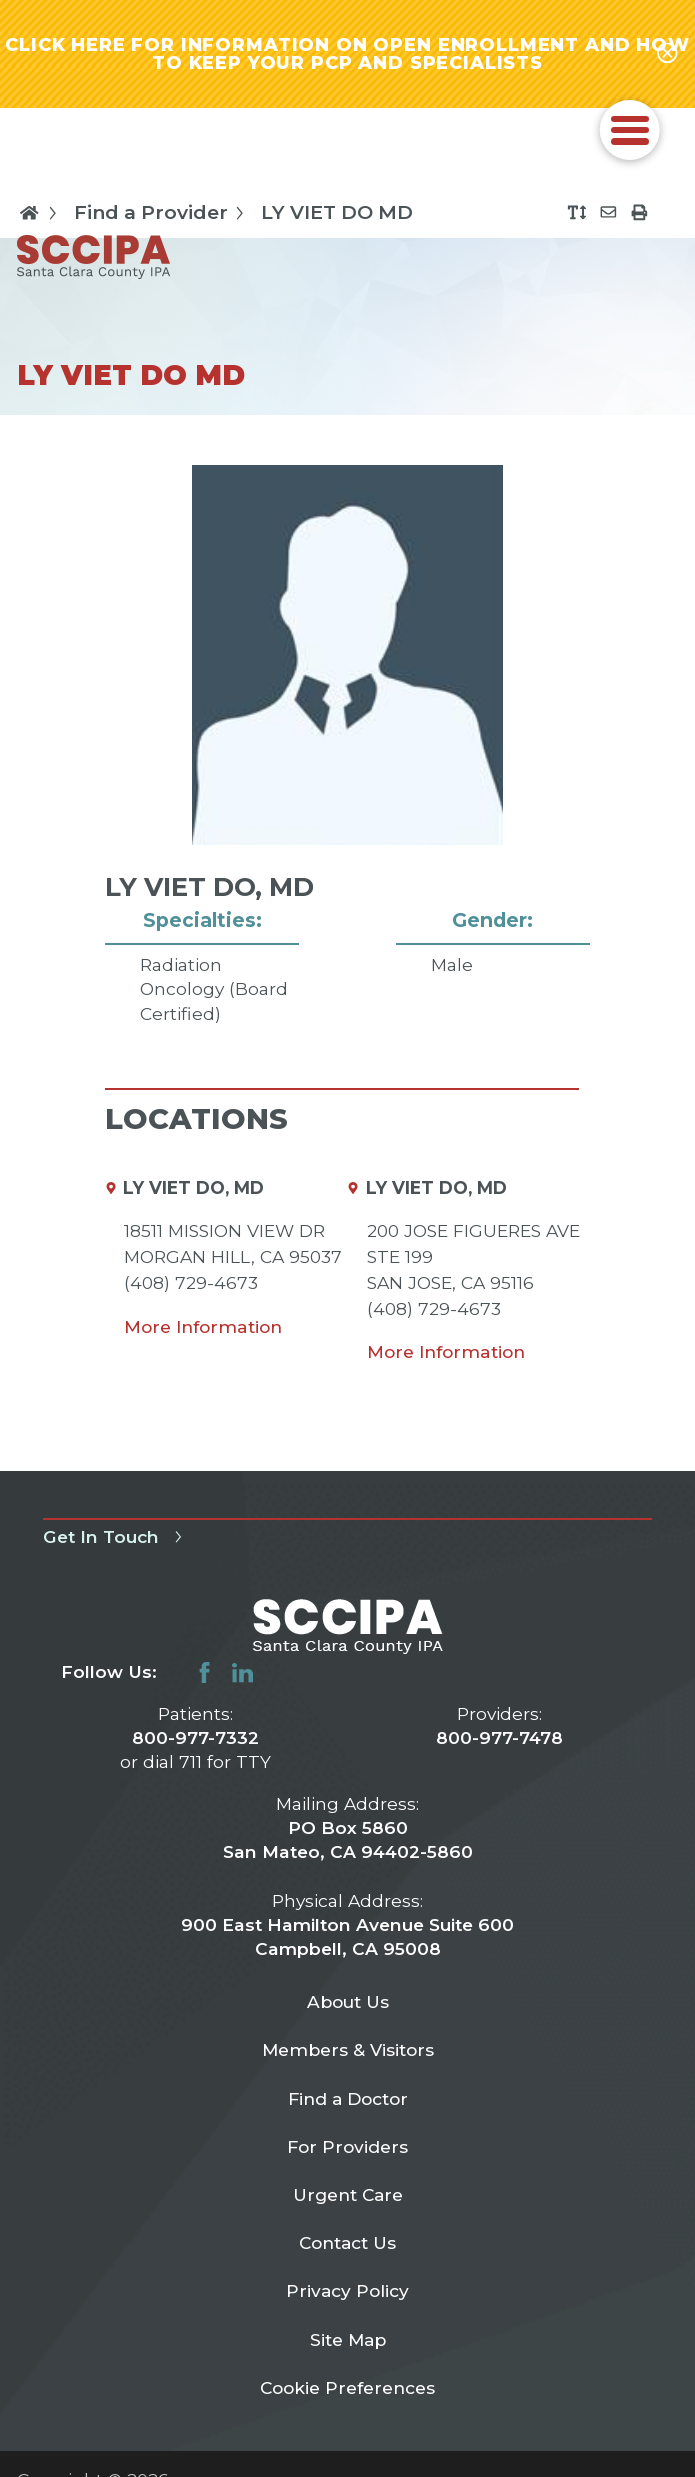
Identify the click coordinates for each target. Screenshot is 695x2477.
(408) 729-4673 (191, 1285)
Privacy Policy (348, 2295)
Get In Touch (115, 1539)
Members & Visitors (347, 2053)
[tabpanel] (347, 774)
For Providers (347, 2150)
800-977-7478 (499, 1740)
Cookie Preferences (347, 2392)
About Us (348, 2004)
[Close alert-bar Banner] (667, 55)
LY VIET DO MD (337, 215)
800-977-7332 (195, 1740)
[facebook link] (204, 1675)
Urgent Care (347, 2198)
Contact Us (348, 2246)
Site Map (348, 2343)
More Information (203, 1329)
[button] (630, 133)
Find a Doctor (348, 2101)
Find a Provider (162, 215)
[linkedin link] (242, 1675)
